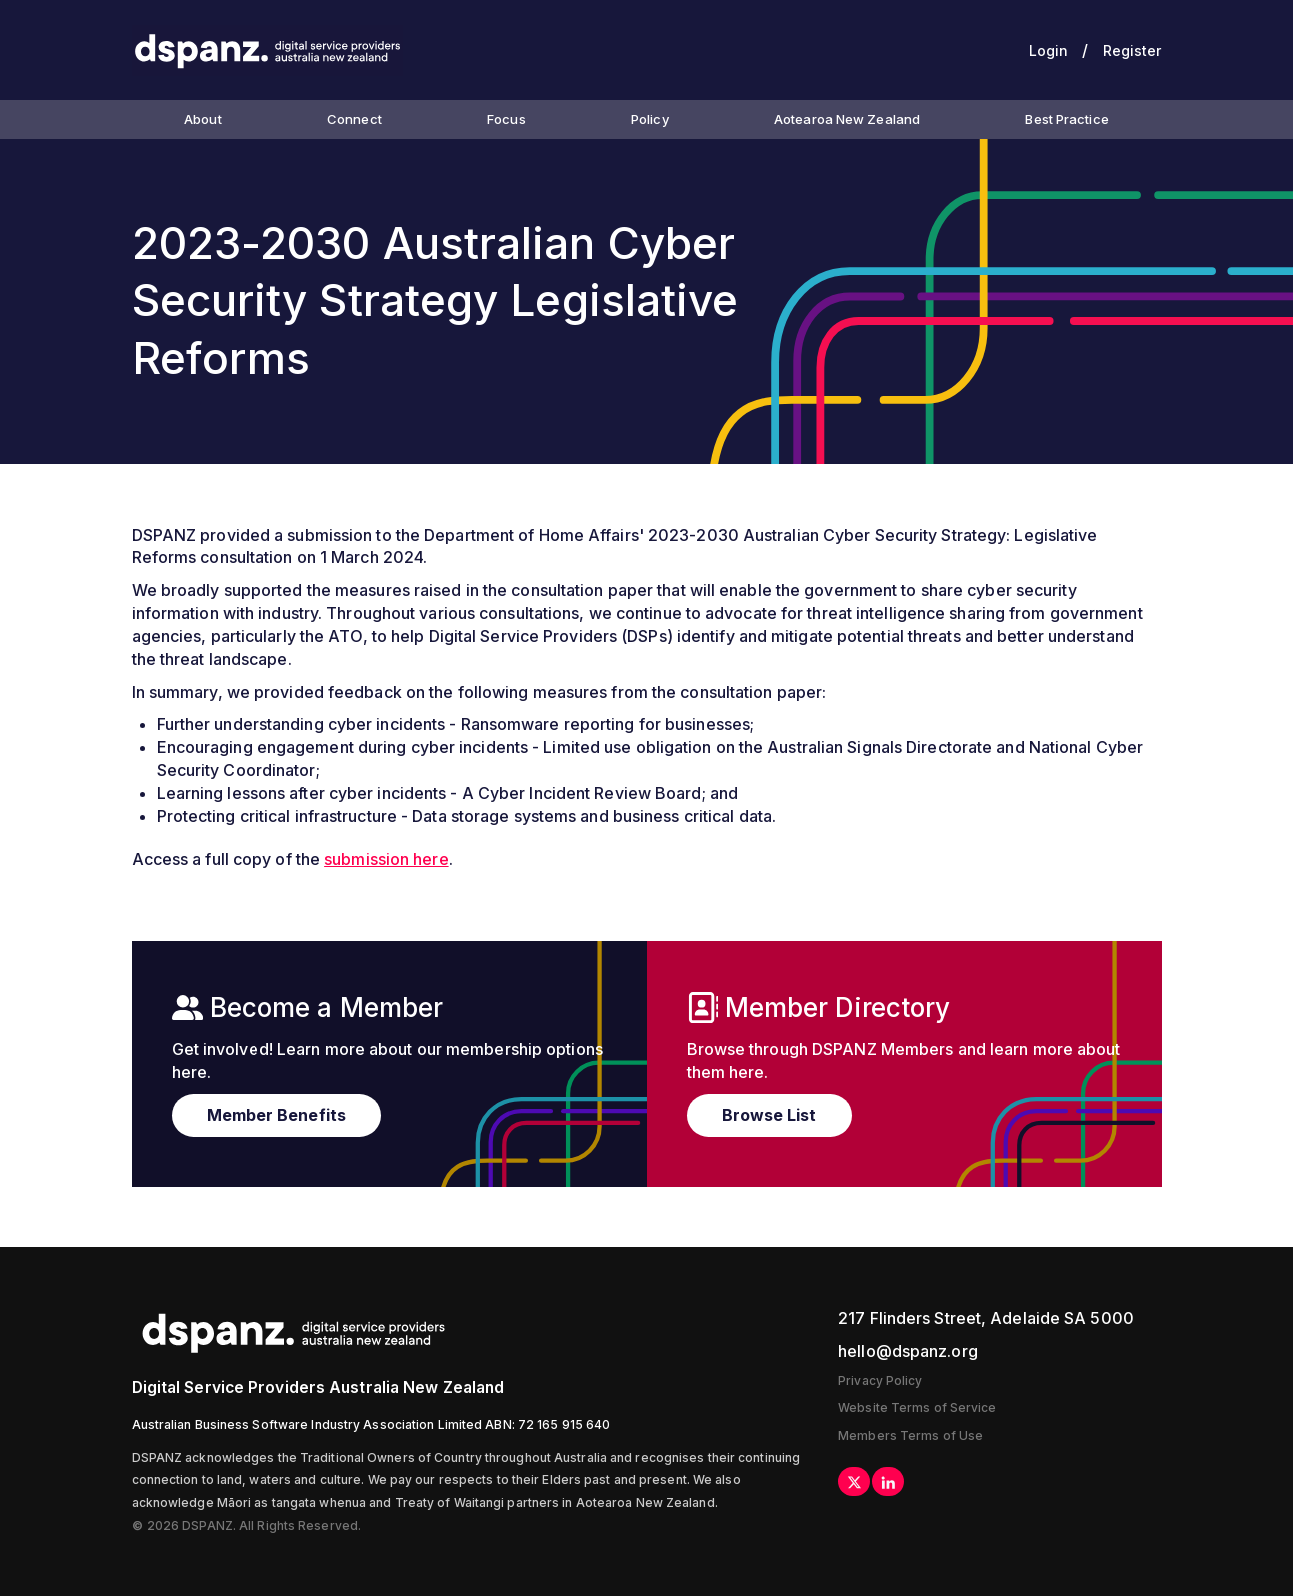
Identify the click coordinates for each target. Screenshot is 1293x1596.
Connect (354, 119)
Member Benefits (277, 1115)
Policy (650, 119)
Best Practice (1066, 119)
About (203, 119)
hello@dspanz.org (908, 1351)
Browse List (769, 1115)
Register (1132, 50)
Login (1049, 50)
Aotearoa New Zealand (847, 119)
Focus (506, 119)
